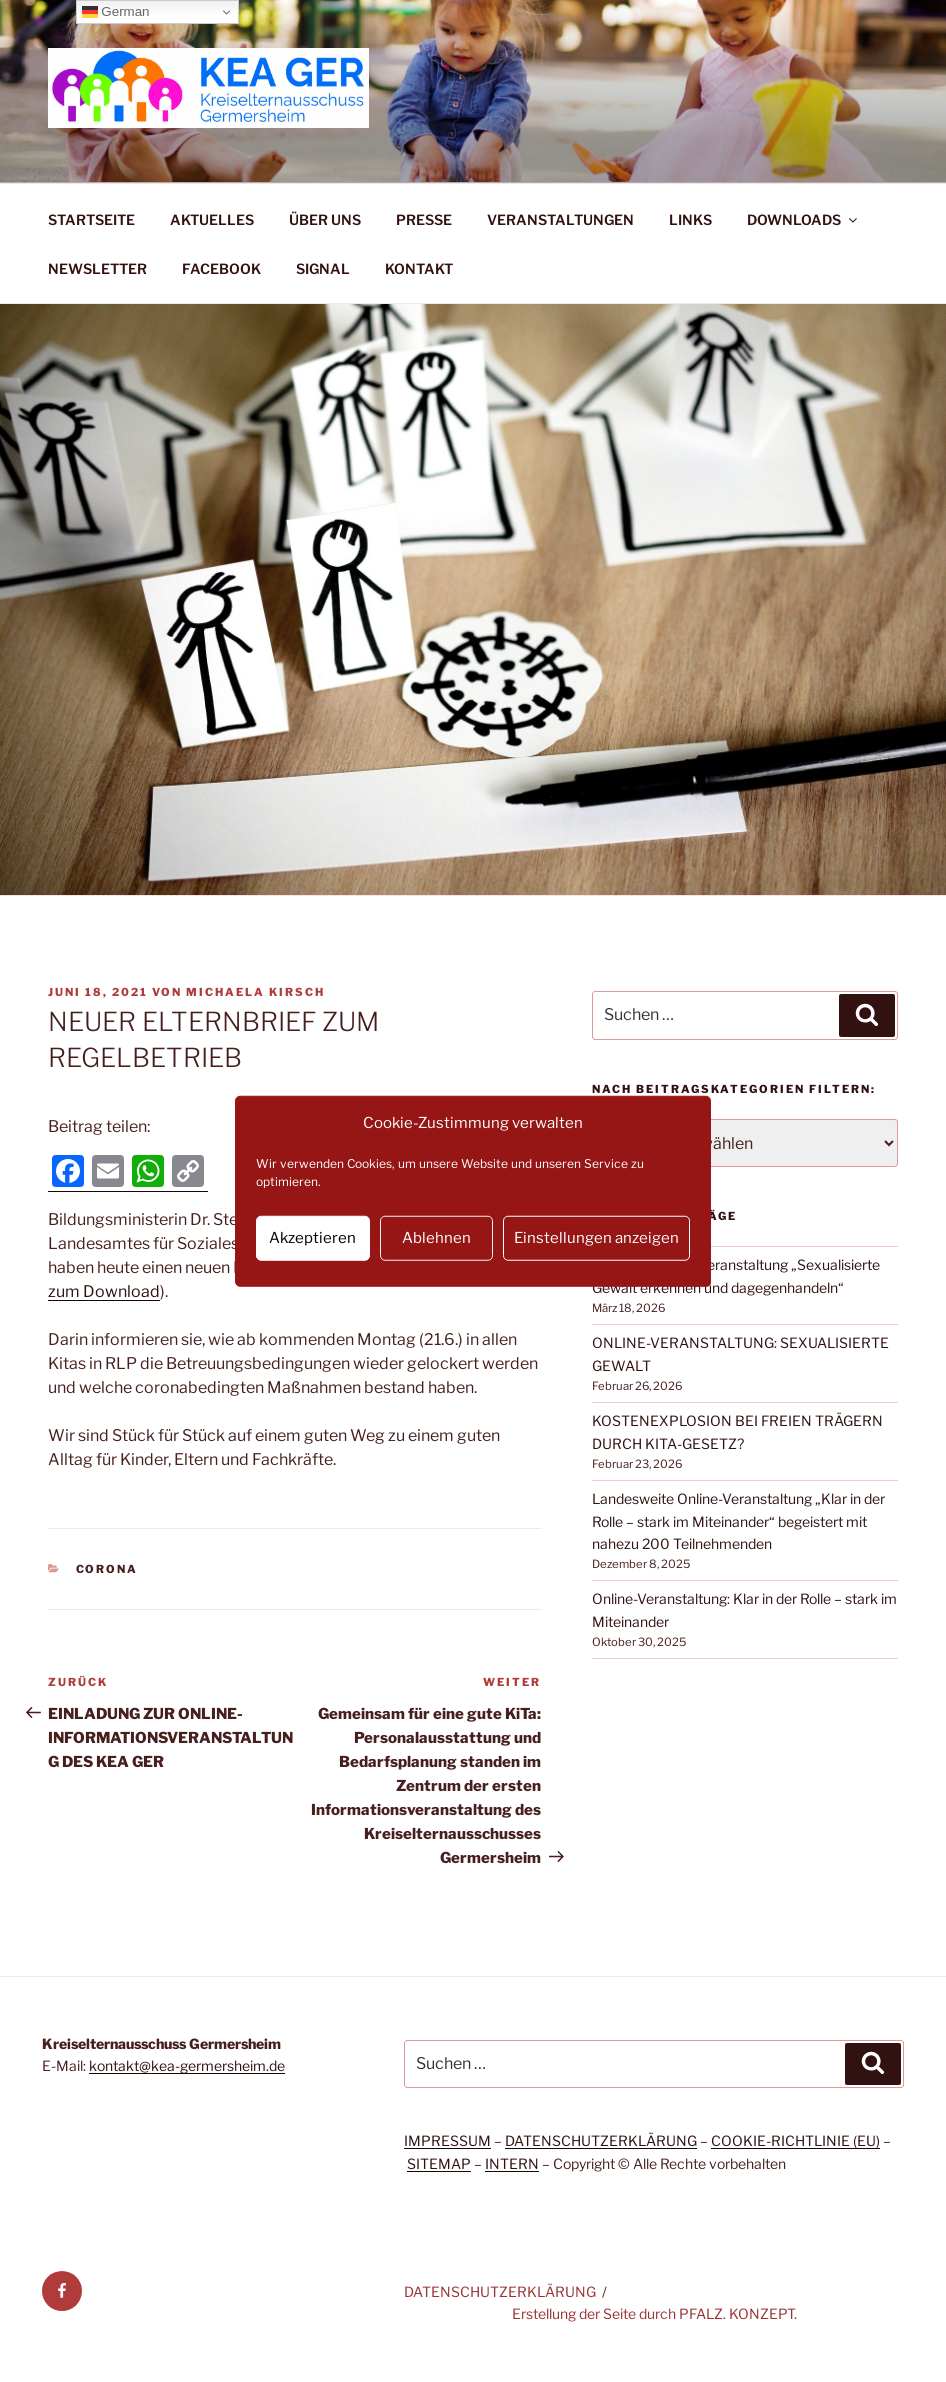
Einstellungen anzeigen (596, 1238)
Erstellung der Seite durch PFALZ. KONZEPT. (654, 2313)
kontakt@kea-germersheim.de (187, 2065)
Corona (107, 1569)
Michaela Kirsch (255, 992)
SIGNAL (323, 268)
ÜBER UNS (325, 219)
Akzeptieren (312, 1238)
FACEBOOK (221, 268)
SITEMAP (439, 2163)
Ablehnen (436, 1238)
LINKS (690, 219)
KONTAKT (419, 268)
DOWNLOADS (803, 219)
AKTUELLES (212, 219)
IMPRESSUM (447, 2140)
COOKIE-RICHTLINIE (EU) (795, 2140)
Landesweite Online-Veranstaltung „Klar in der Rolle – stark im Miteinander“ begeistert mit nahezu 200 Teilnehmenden (738, 1521)
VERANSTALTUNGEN (560, 219)
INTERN (512, 2163)
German (116, 12)
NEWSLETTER (97, 268)
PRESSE (424, 219)
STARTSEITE (91, 219)
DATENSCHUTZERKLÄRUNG (601, 2140)
